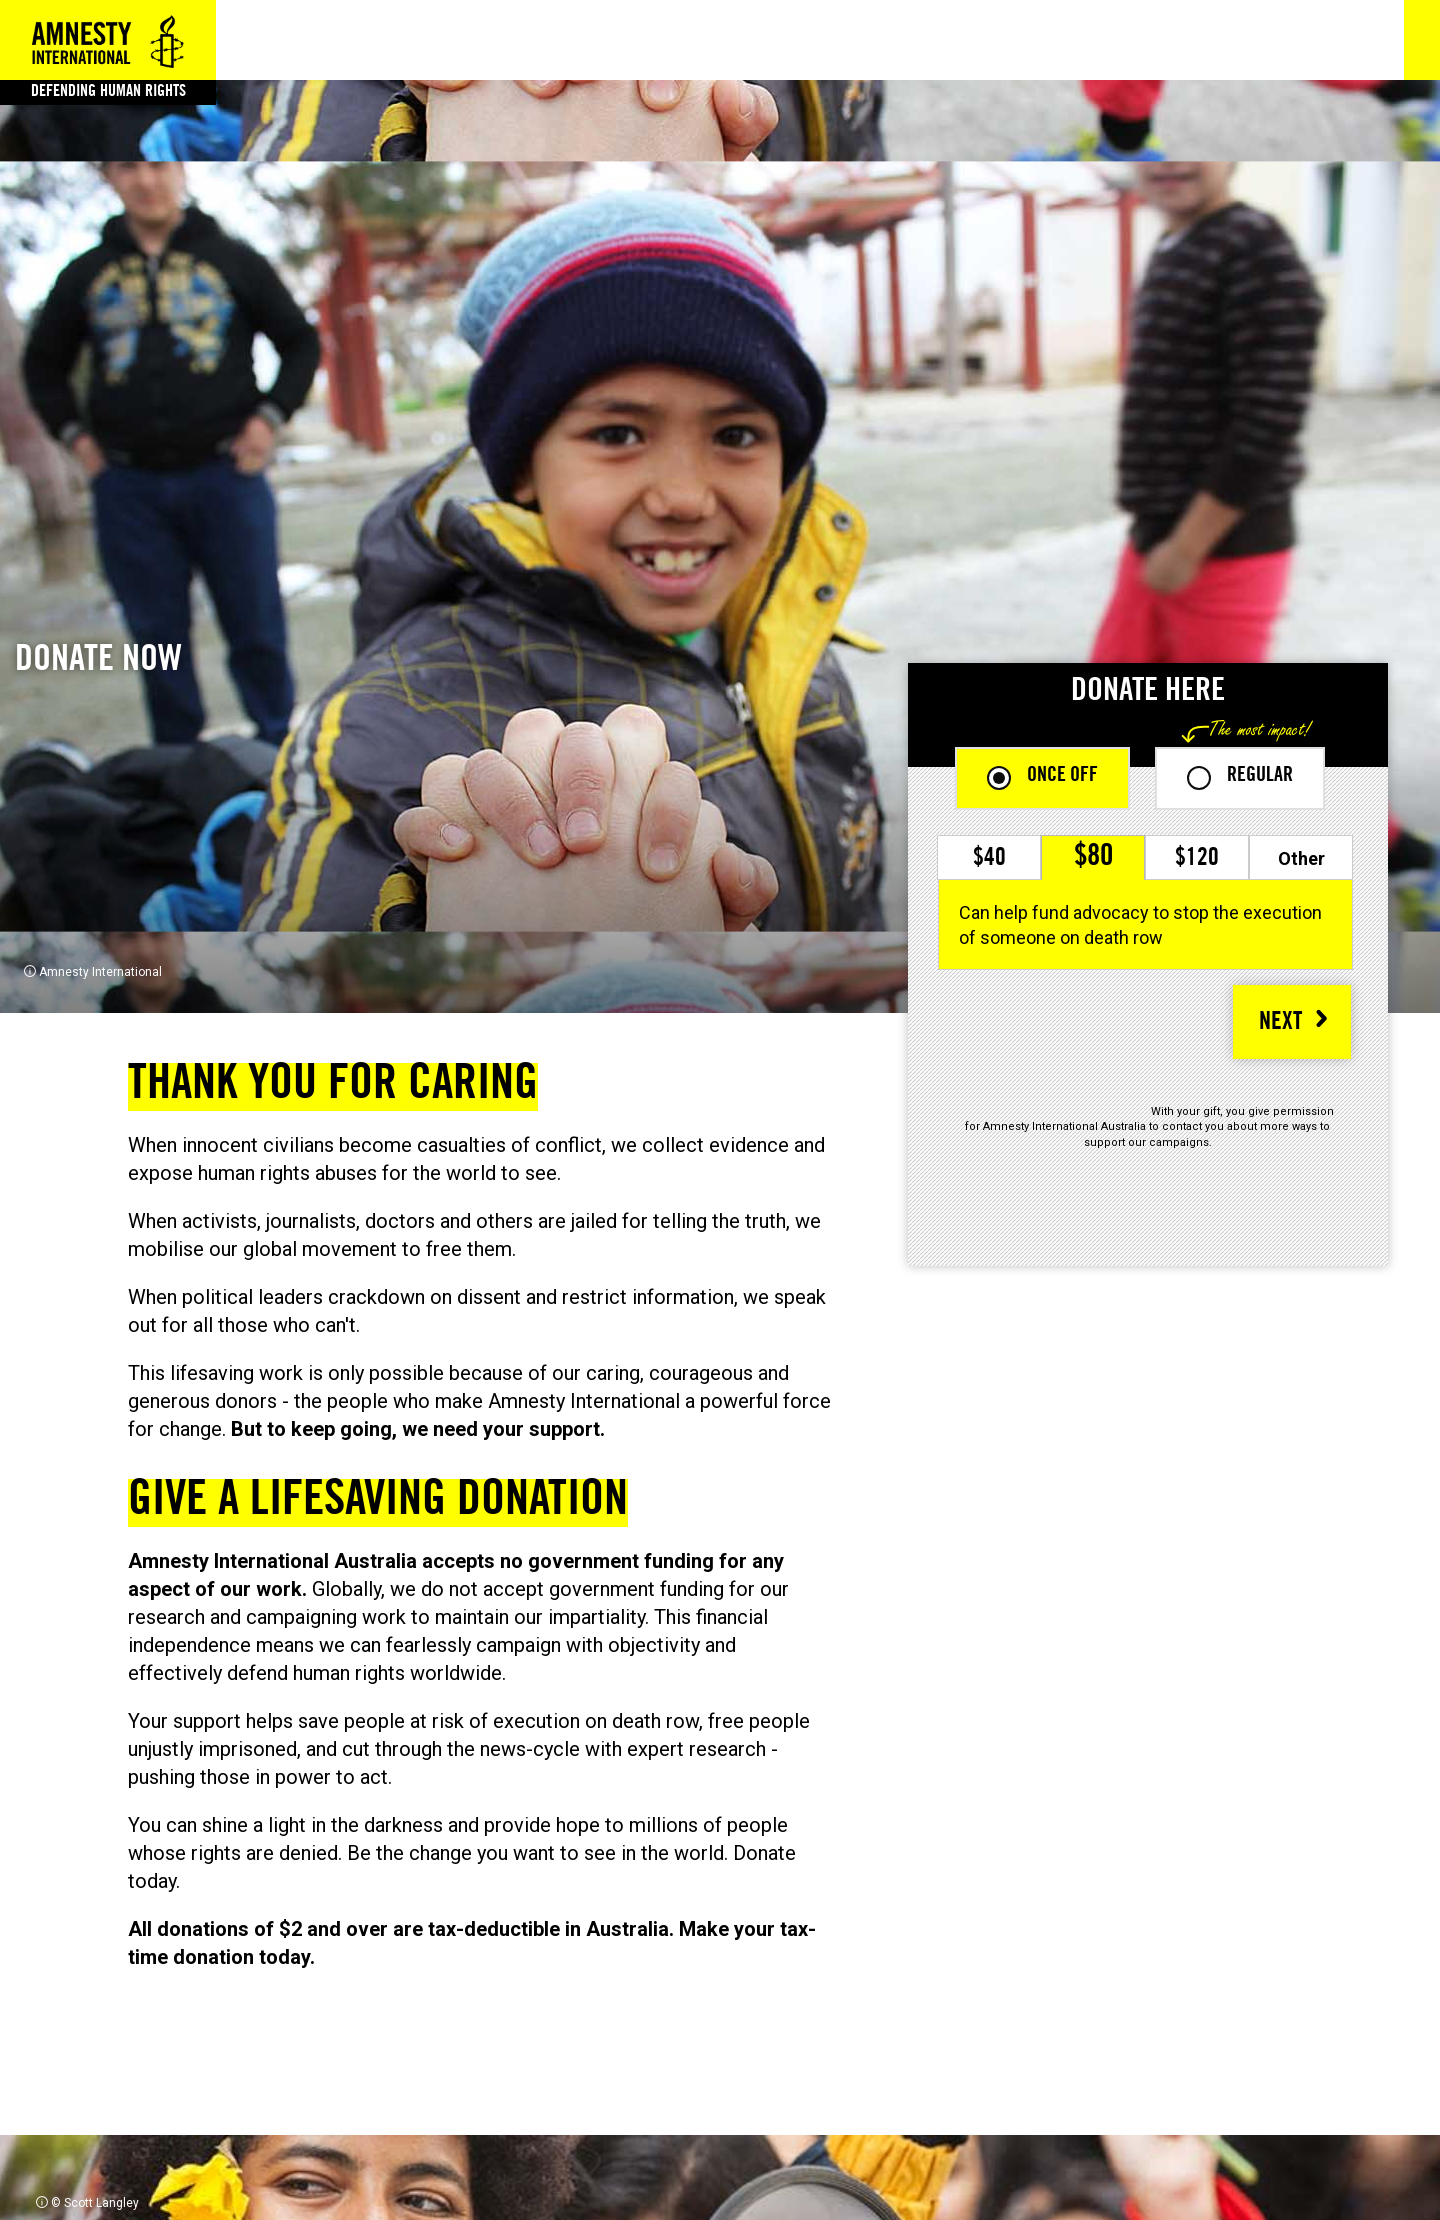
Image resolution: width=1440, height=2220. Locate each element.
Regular (1260, 777)
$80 (1093, 858)
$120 (1197, 860)
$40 (989, 860)
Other (1301, 858)
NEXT (1280, 1024)
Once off (1062, 777)
